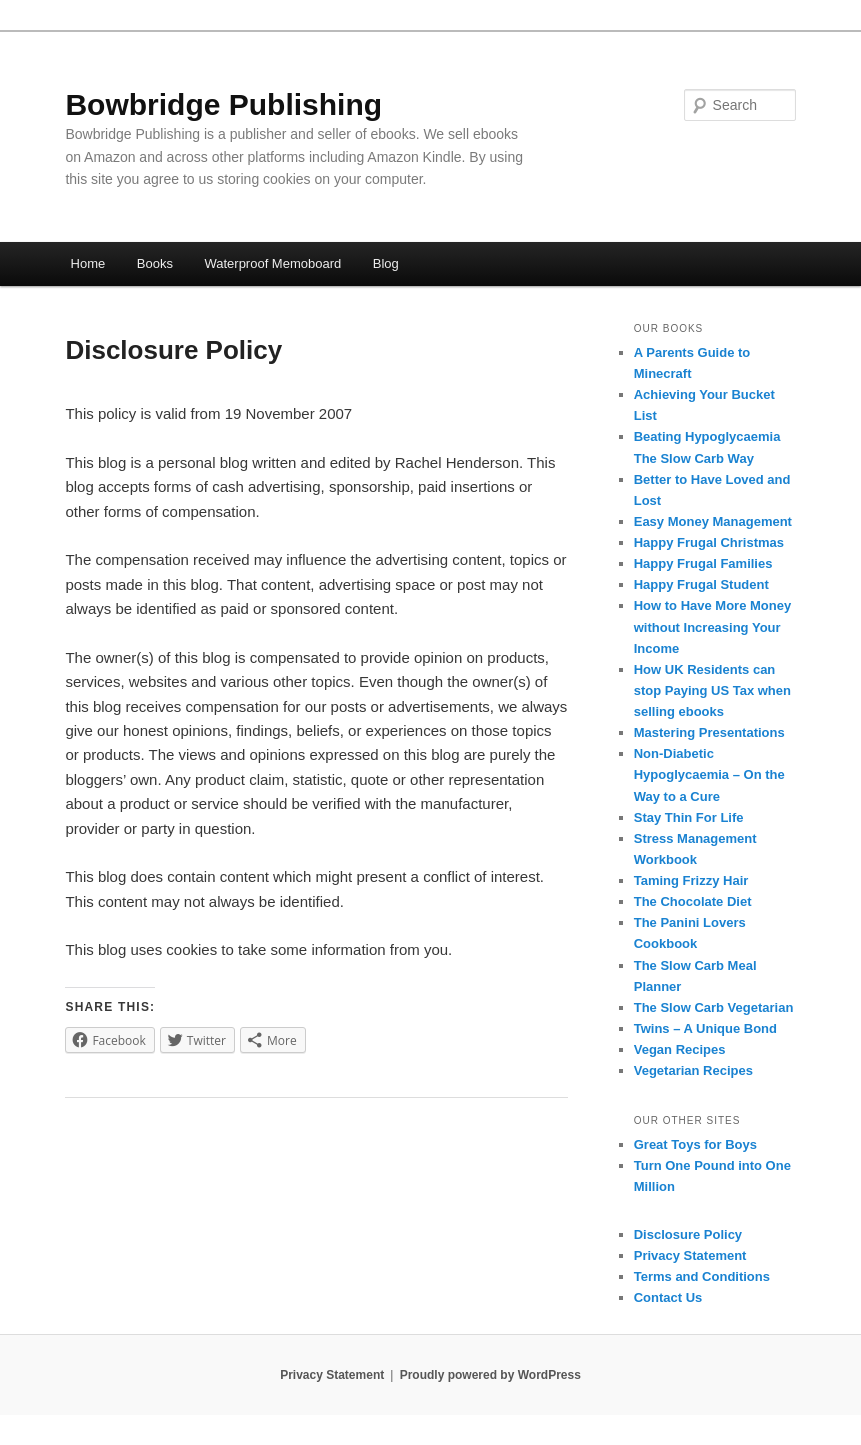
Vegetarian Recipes (693, 1070)
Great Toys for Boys (695, 1144)
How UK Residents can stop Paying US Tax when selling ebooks (712, 690)
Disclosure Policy (688, 1234)
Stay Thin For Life (689, 817)
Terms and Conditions (702, 1276)
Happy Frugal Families (703, 563)
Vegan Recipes (680, 1049)
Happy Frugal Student (701, 584)
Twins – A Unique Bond (705, 1028)
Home (88, 263)
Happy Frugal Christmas (709, 542)
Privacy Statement (690, 1255)
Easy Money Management (713, 521)
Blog (386, 263)
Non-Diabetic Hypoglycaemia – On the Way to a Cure (709, 774)
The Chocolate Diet (693, 901)
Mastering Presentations (709, 732)
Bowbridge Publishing (223, 104)
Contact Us (668, 1297)
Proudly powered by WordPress (490, 1375)
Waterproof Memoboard (272, 263)
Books (155, 263)
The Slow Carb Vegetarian (714, 1007)
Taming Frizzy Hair (691, 880)
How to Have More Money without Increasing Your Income (712, 626)
